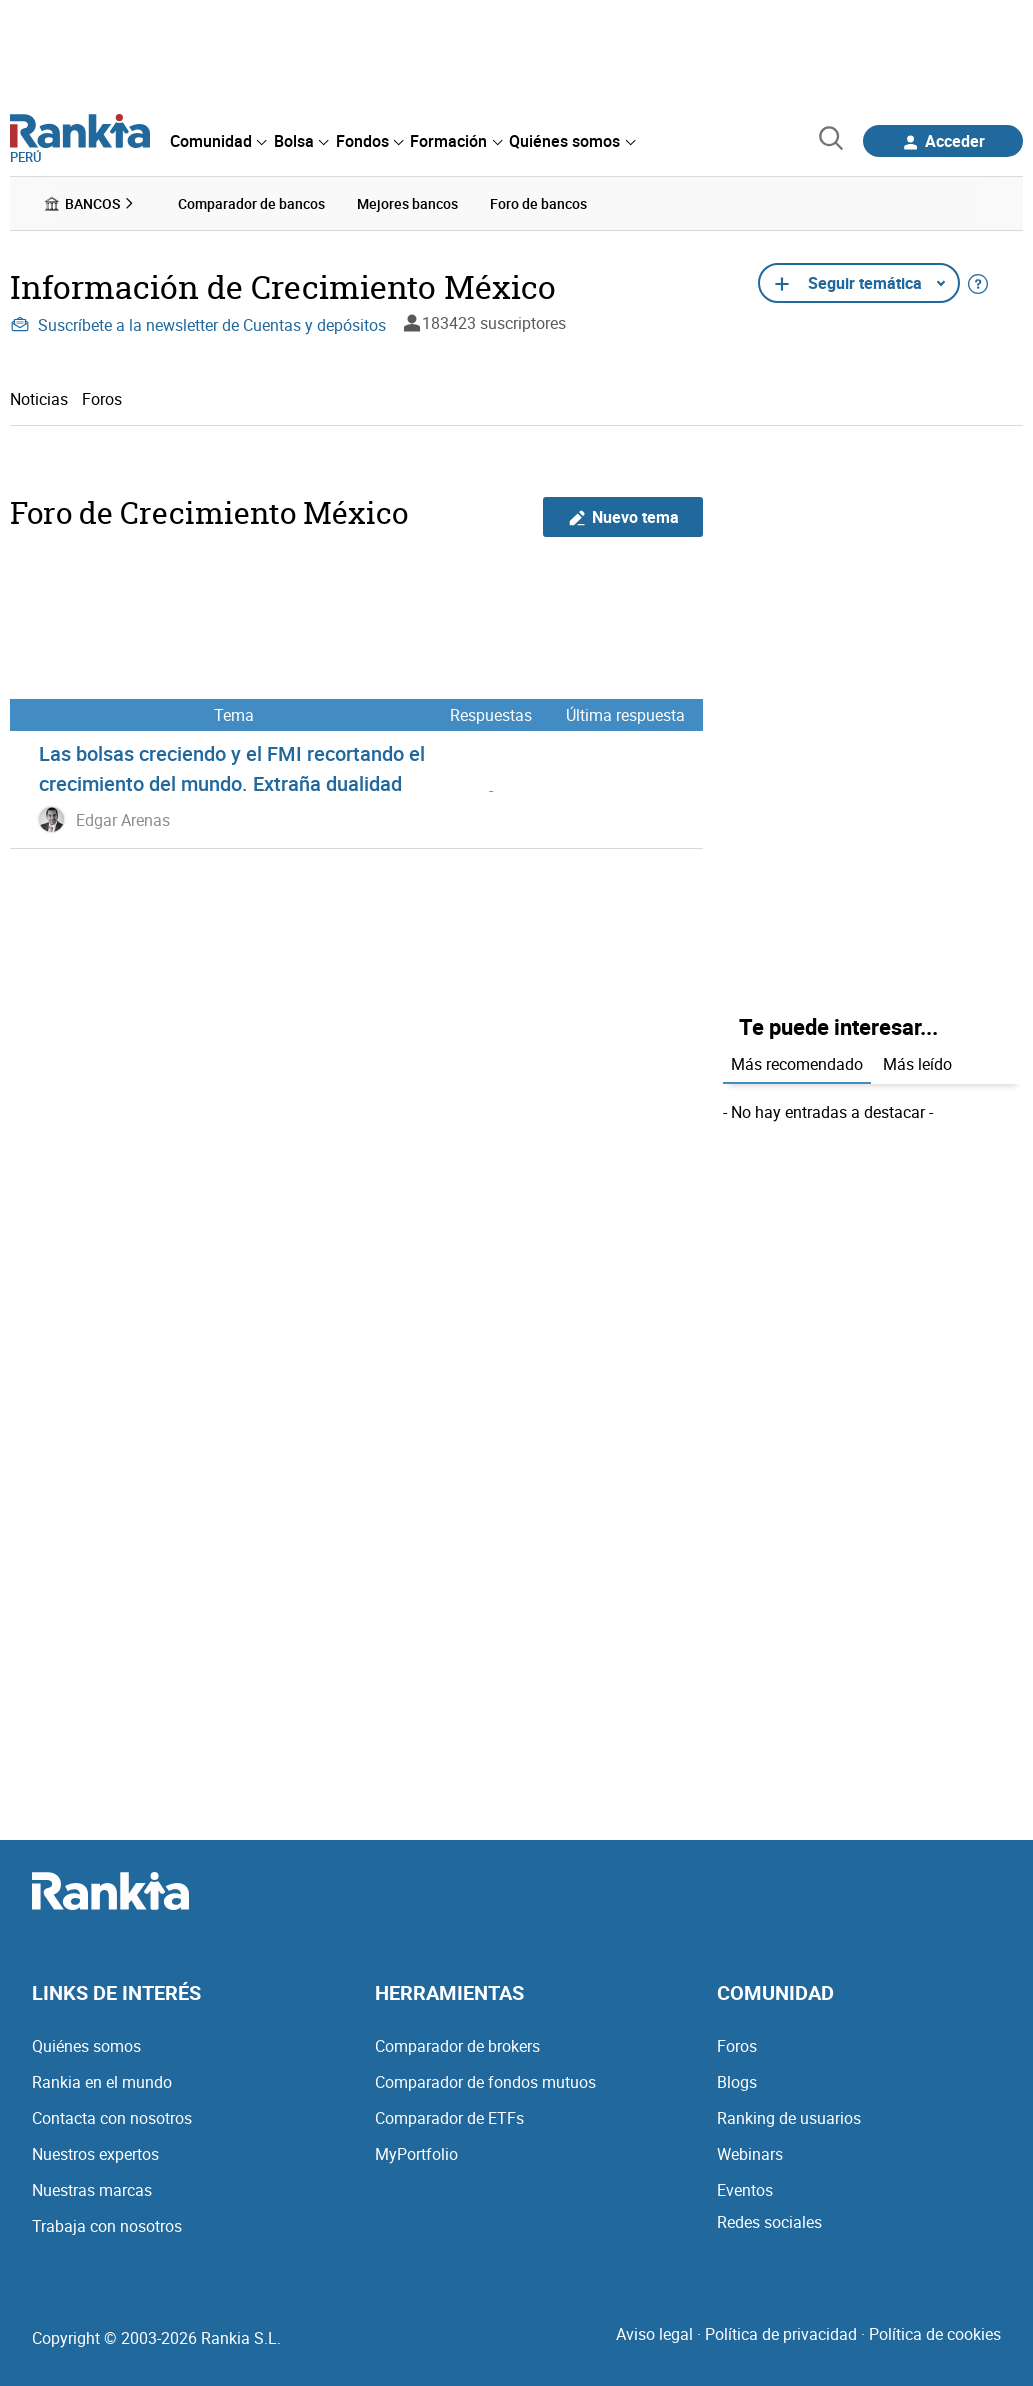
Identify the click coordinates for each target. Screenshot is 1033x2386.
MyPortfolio (416, 2154)
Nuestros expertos (95, 2154)
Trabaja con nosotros (107, 2226)
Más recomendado (797, 1063)
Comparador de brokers (457, 2046)
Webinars (750, 2154)
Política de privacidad (781, 2334)
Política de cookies (935, 2334)
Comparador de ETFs (449, 2118)
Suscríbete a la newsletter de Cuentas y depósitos (198, 325)
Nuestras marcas (92, 2190)
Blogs (737, 2082)
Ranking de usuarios (789, 2118)
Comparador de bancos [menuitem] (251, 203)
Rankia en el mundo (102, 2082)
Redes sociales (769, 2222)
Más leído (917, 1063)
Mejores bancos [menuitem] (407, 203)
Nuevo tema (623, 516)
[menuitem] (218, 141)
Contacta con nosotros (112, 2118)
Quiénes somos (86, 2046)
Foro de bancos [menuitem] (538, 203)
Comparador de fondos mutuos (485, 2082)
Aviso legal (654, 2334)
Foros (102, 398)
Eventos (745, 2190)
